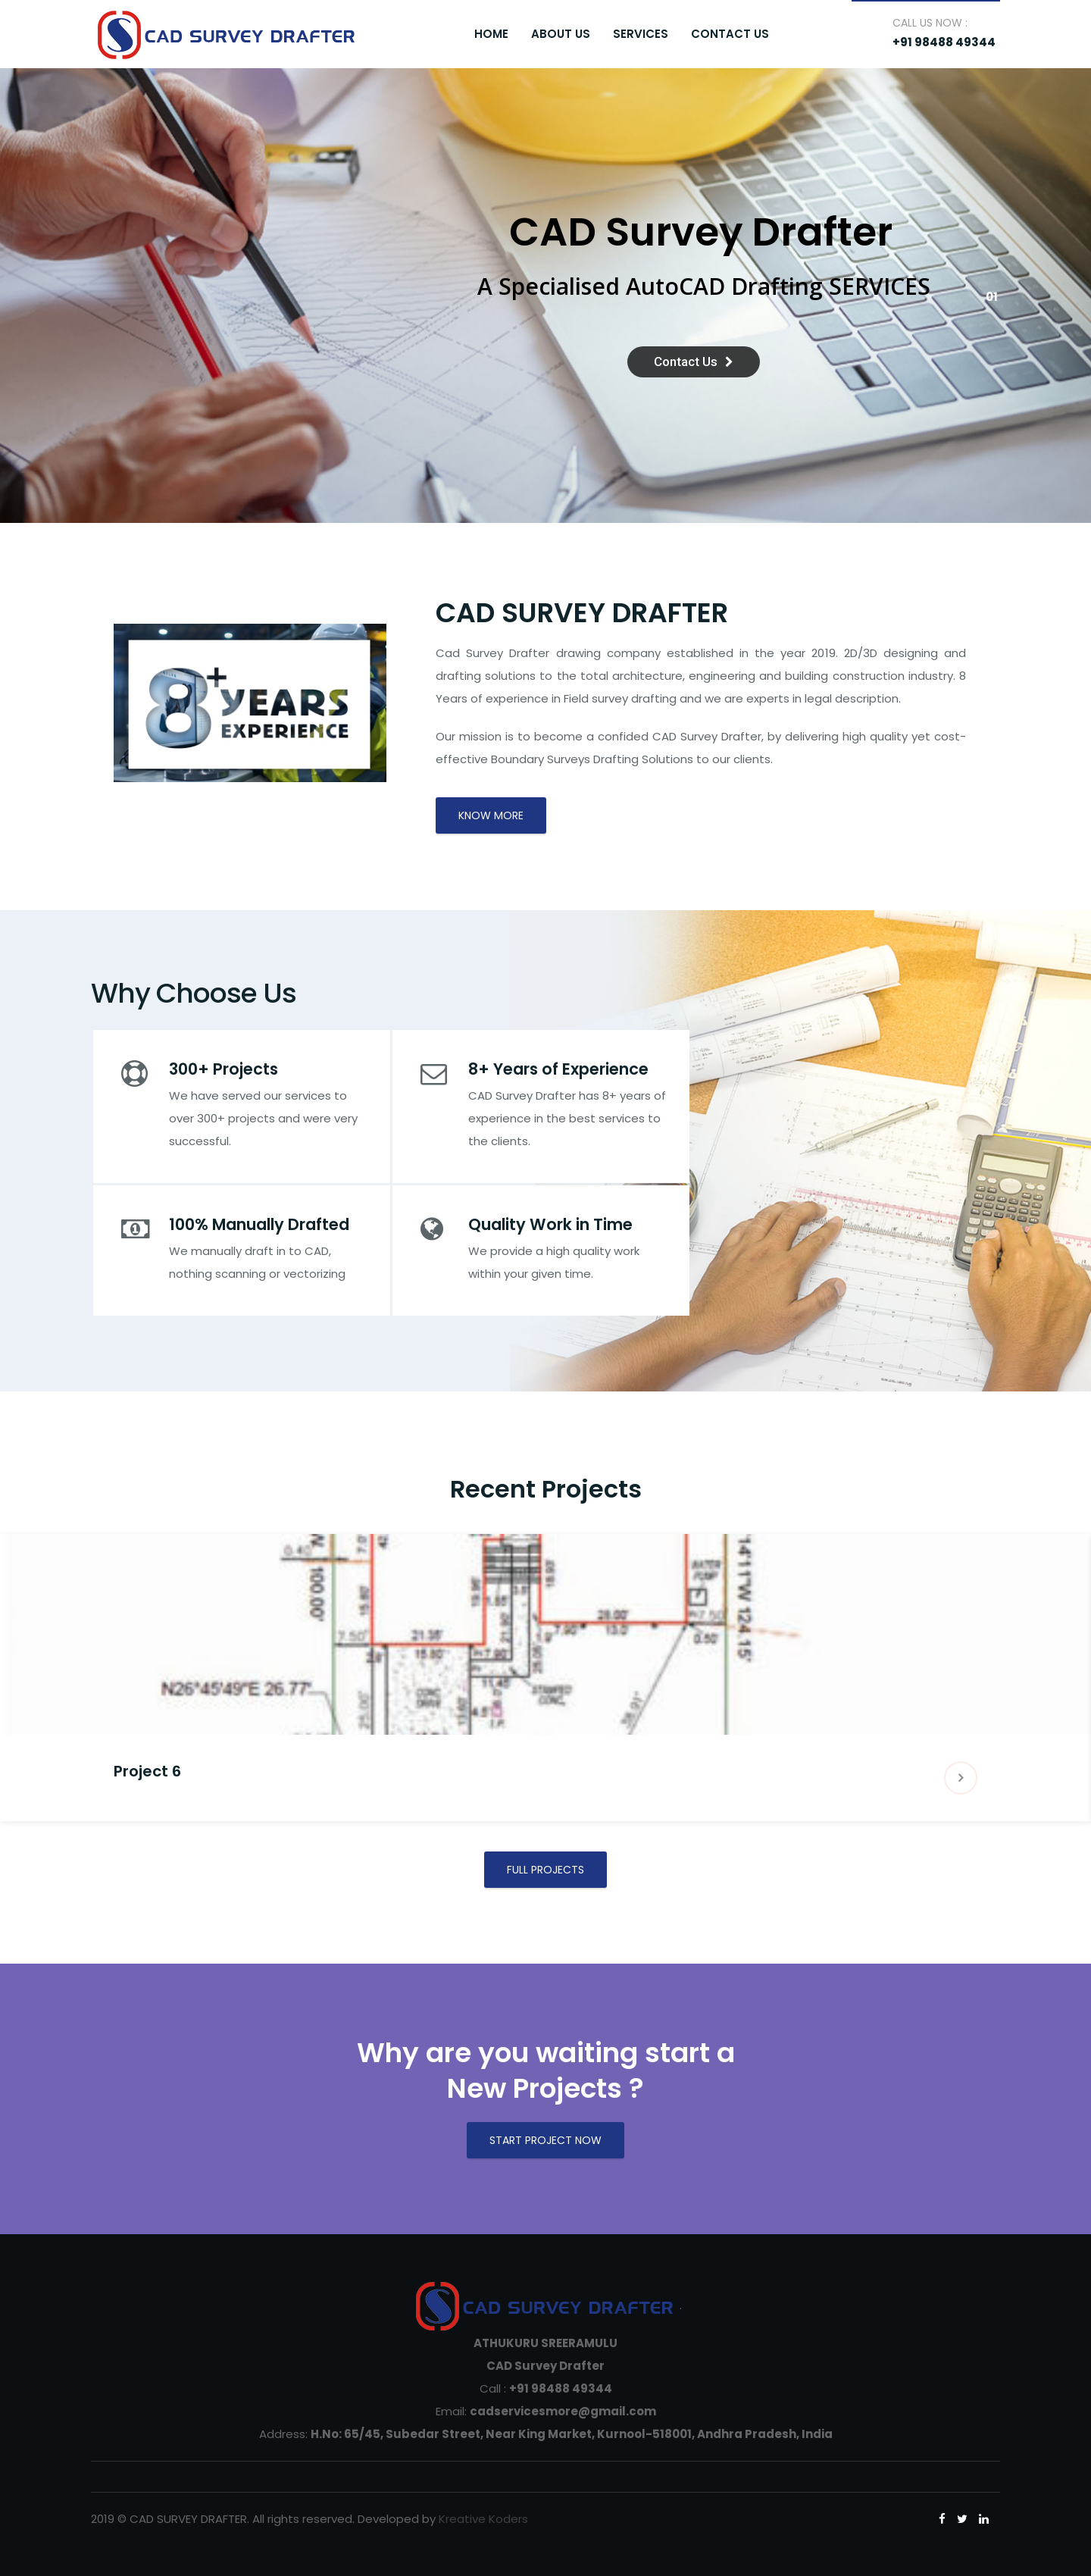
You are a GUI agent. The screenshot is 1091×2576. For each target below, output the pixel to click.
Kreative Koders (483, 2519)
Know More (491, 815)
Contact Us (730, 34)
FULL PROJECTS (545, 1869)
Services (640, 34)
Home (491, 34)
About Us (560, 34)
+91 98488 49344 (944, 42)
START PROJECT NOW (545, 2140)
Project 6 (147, 1771)
